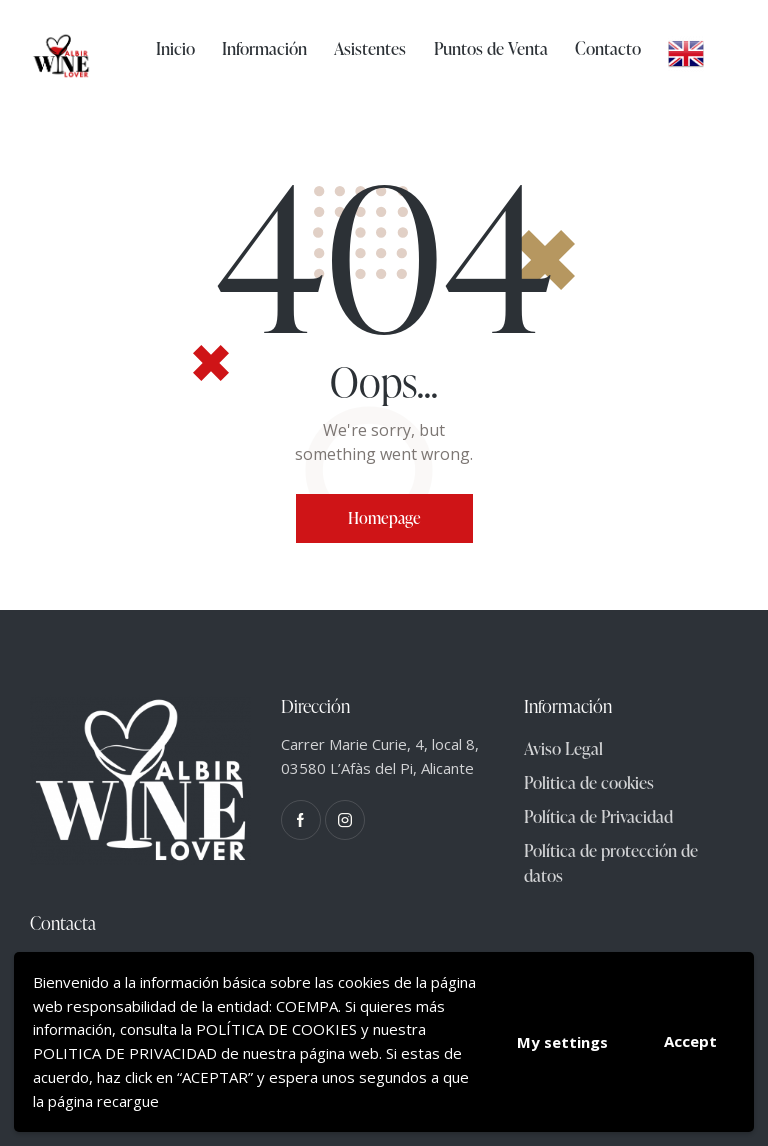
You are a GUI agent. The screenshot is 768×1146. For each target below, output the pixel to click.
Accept (690, 1041)
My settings (562, 1042)
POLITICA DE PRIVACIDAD (125, 1053)
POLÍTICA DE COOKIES (276, 1029)
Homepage (384, 518)
